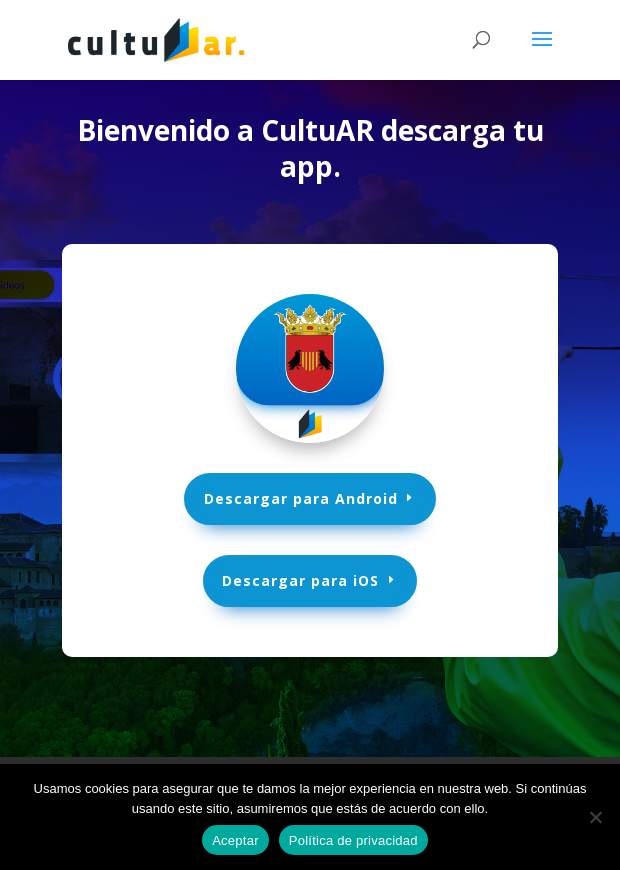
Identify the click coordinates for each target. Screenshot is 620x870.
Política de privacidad (353, 840)
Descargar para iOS (301, 580)
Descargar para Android (301, 498)
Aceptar (235, 840)
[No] (595, 817)
